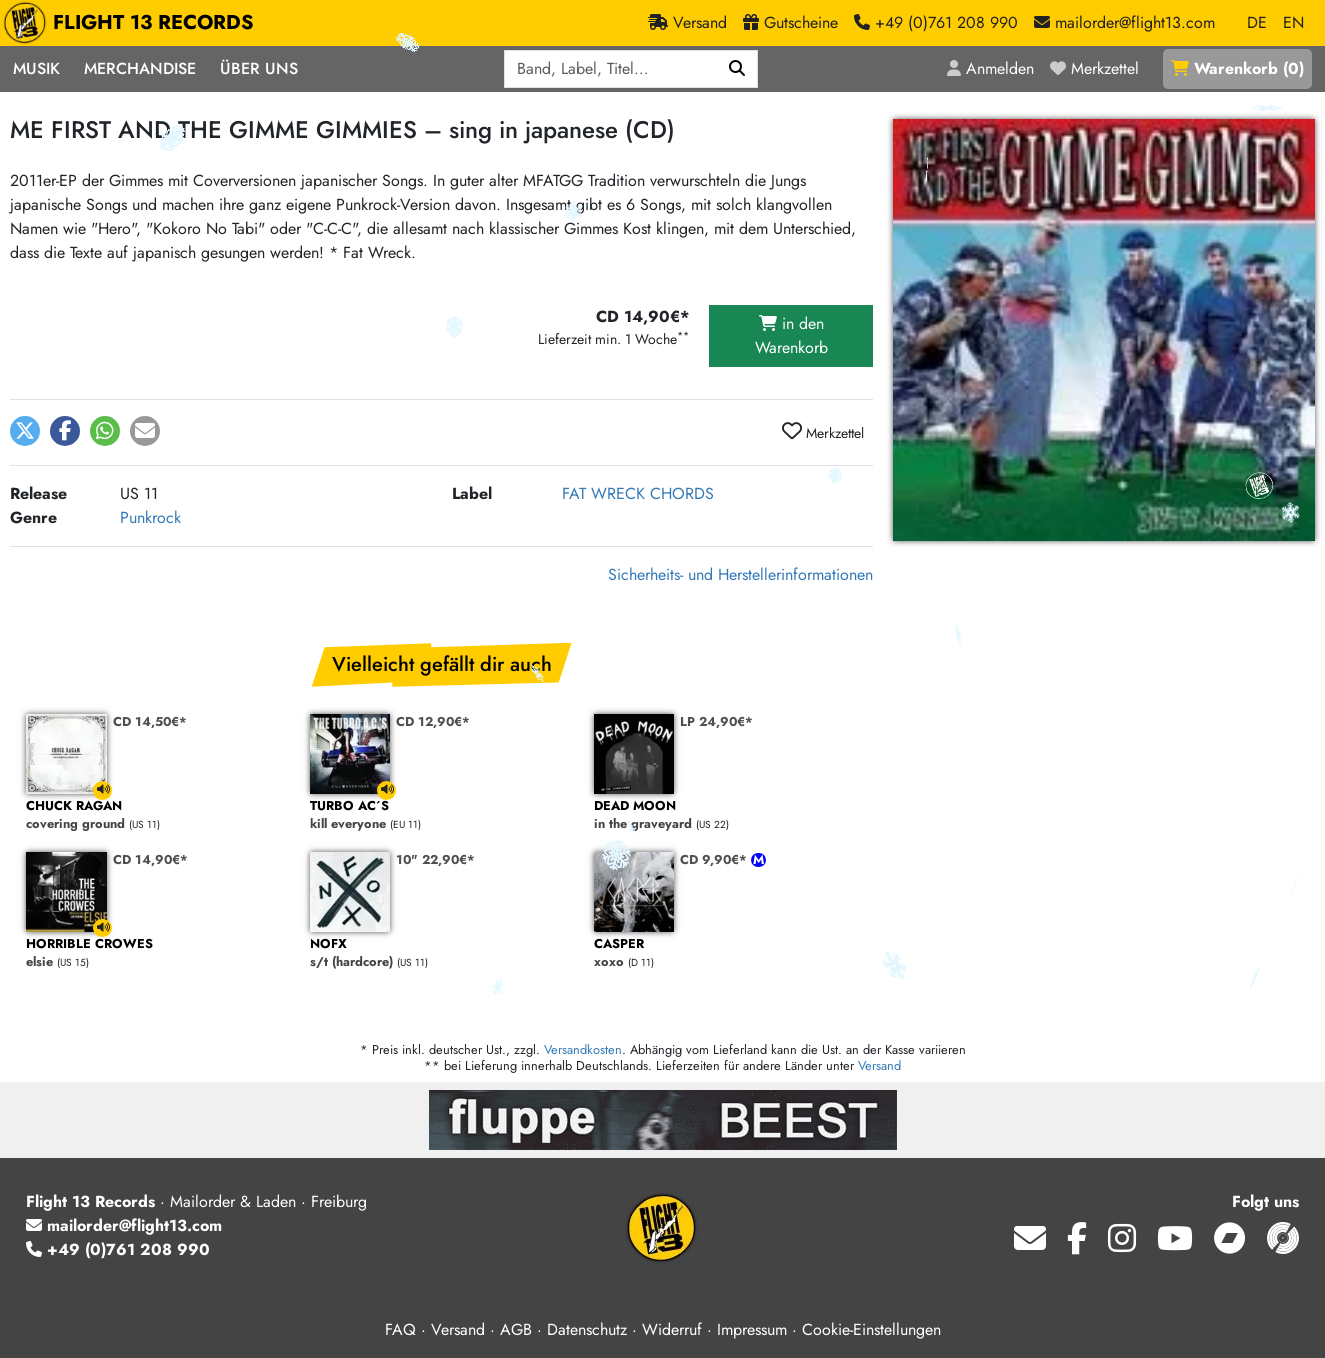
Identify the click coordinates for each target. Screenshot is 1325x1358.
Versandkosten (583, 1049)
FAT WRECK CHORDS (638, 493)
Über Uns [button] (259, 68)
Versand (879, 1065)
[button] (25, 431)
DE (1257, 22)
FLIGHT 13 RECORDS (133, 23)
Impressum (752, 1329)
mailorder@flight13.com (124, 1225)
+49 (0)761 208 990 (118, 1249)
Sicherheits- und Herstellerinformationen (740, 574)
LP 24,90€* (716, 721)
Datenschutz (587, 1329)
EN (1293, 22)
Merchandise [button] (140, 68)
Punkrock (150, 517)
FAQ (400, 1329)
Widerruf (672, 1329)
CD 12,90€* (433, 721)
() (1237, 68)
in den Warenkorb (791, 335)
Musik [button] (36, 68)
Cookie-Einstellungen (871, 1329)
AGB (516, 1329)
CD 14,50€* (150, 721)
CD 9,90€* (715, 859)
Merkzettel (823, 432)
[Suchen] (737, 69)
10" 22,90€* (435, 859)
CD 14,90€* (150, 859)
